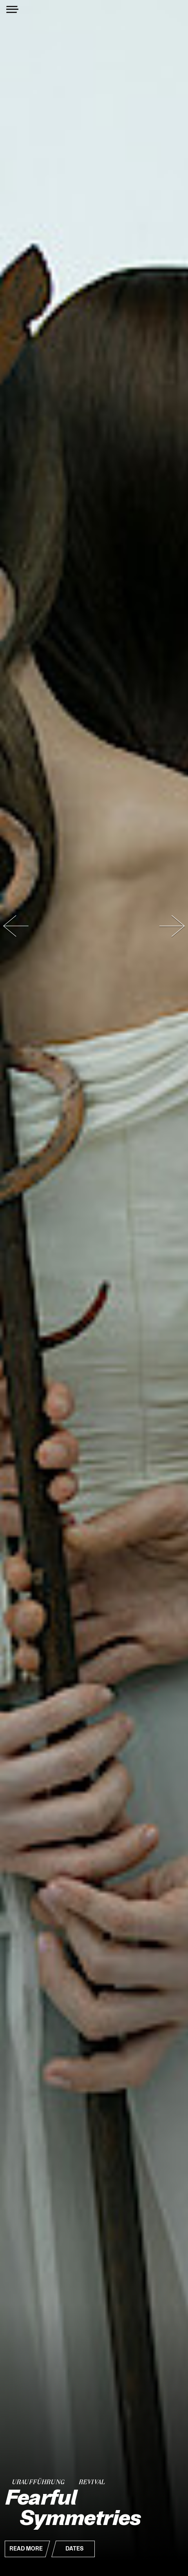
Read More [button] (26, 2548)
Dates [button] (74, 2548)
